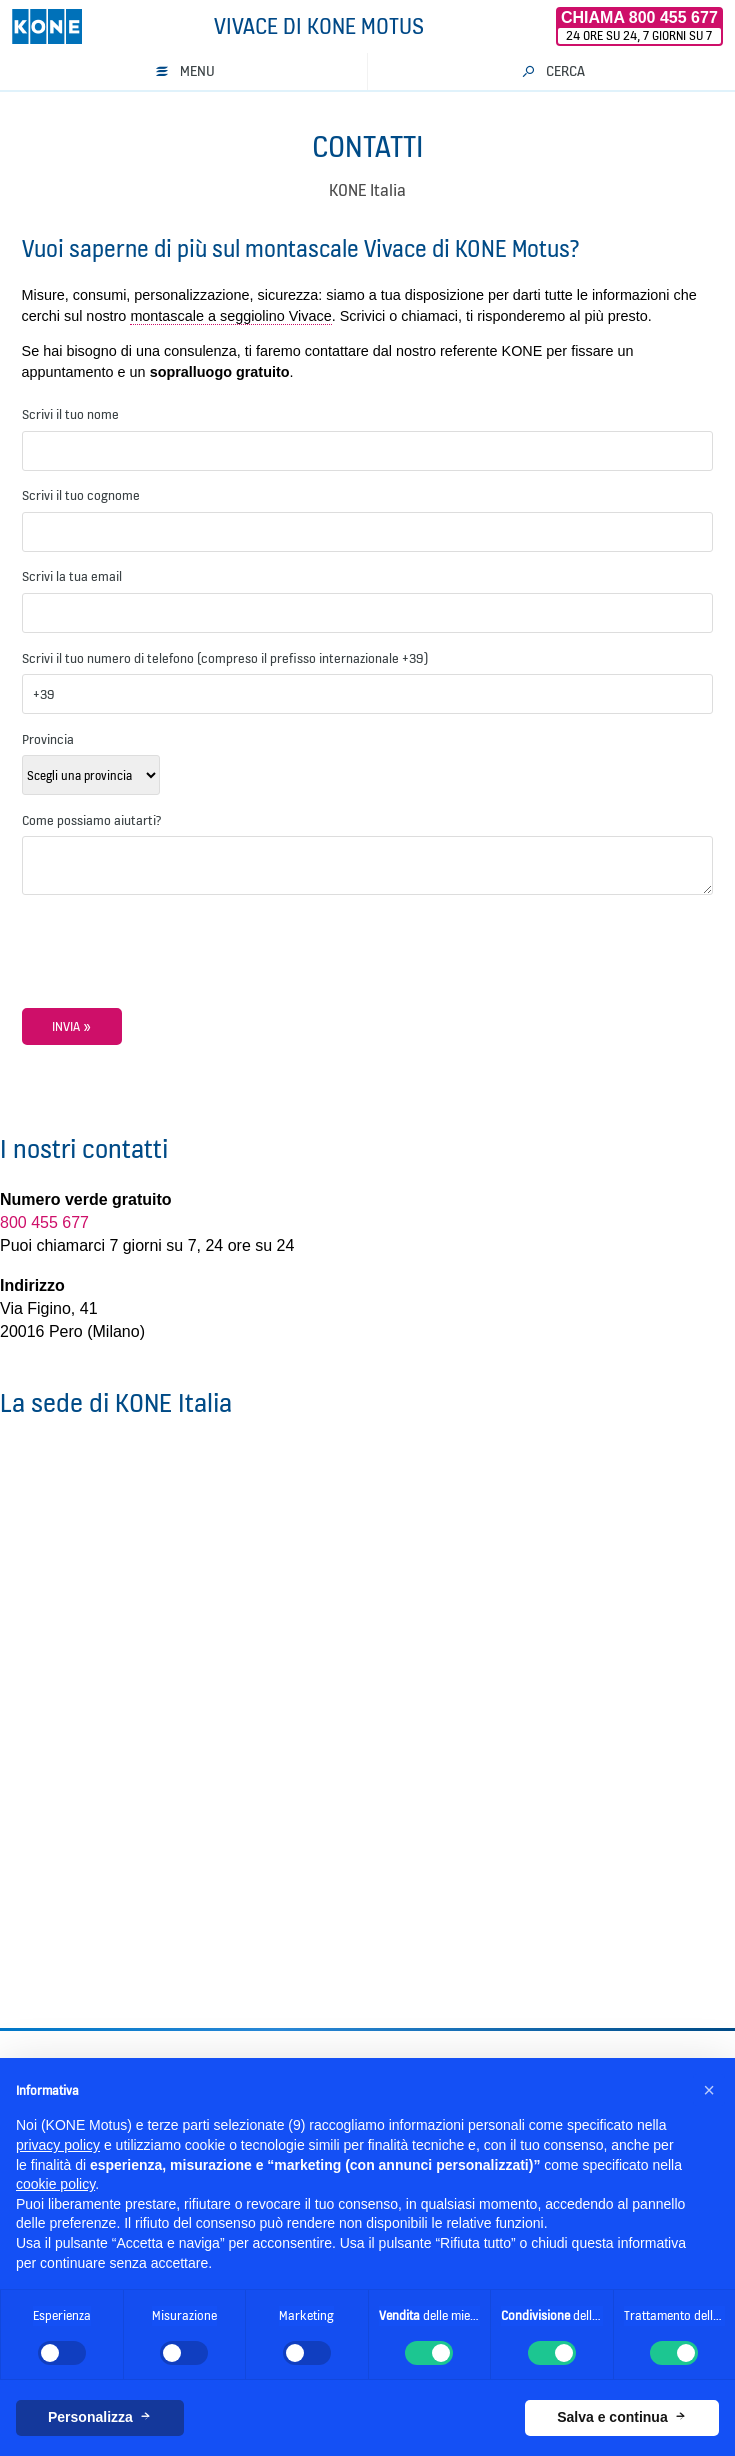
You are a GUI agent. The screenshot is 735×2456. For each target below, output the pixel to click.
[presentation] (174, 969)
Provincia (48, 739)
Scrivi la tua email (72, 576)
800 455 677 (44, 1222)
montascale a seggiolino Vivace (230, 316)
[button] (709, 2090)
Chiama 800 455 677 (639, 17)
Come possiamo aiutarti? (91, 820)
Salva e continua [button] (612, 2417)
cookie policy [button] (55, 2184)
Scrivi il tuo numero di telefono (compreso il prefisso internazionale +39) (225, 658)
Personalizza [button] (90, 2417)
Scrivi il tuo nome (70, 414)
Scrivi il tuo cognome (81, 495)
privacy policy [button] (58, 2145)
